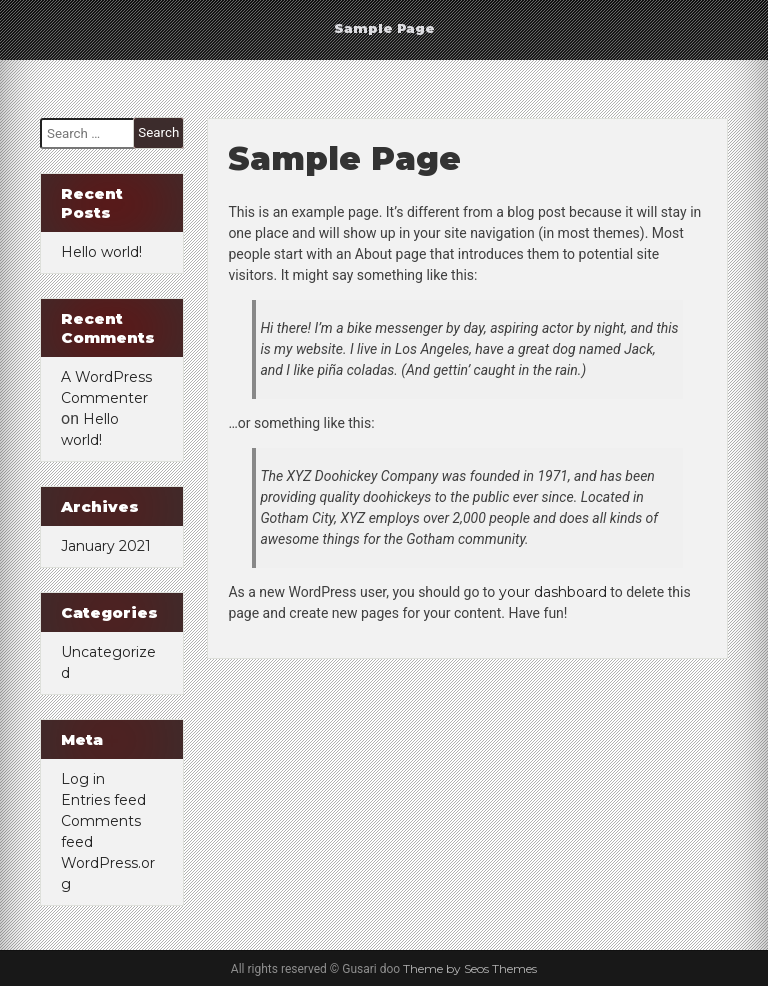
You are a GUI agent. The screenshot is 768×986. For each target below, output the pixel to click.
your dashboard (553, 592)
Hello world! (101, 252)
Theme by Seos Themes (470, 968)
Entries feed (103, 800)
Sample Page (384, 28)
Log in (83, 779)
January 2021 (106, 546)
